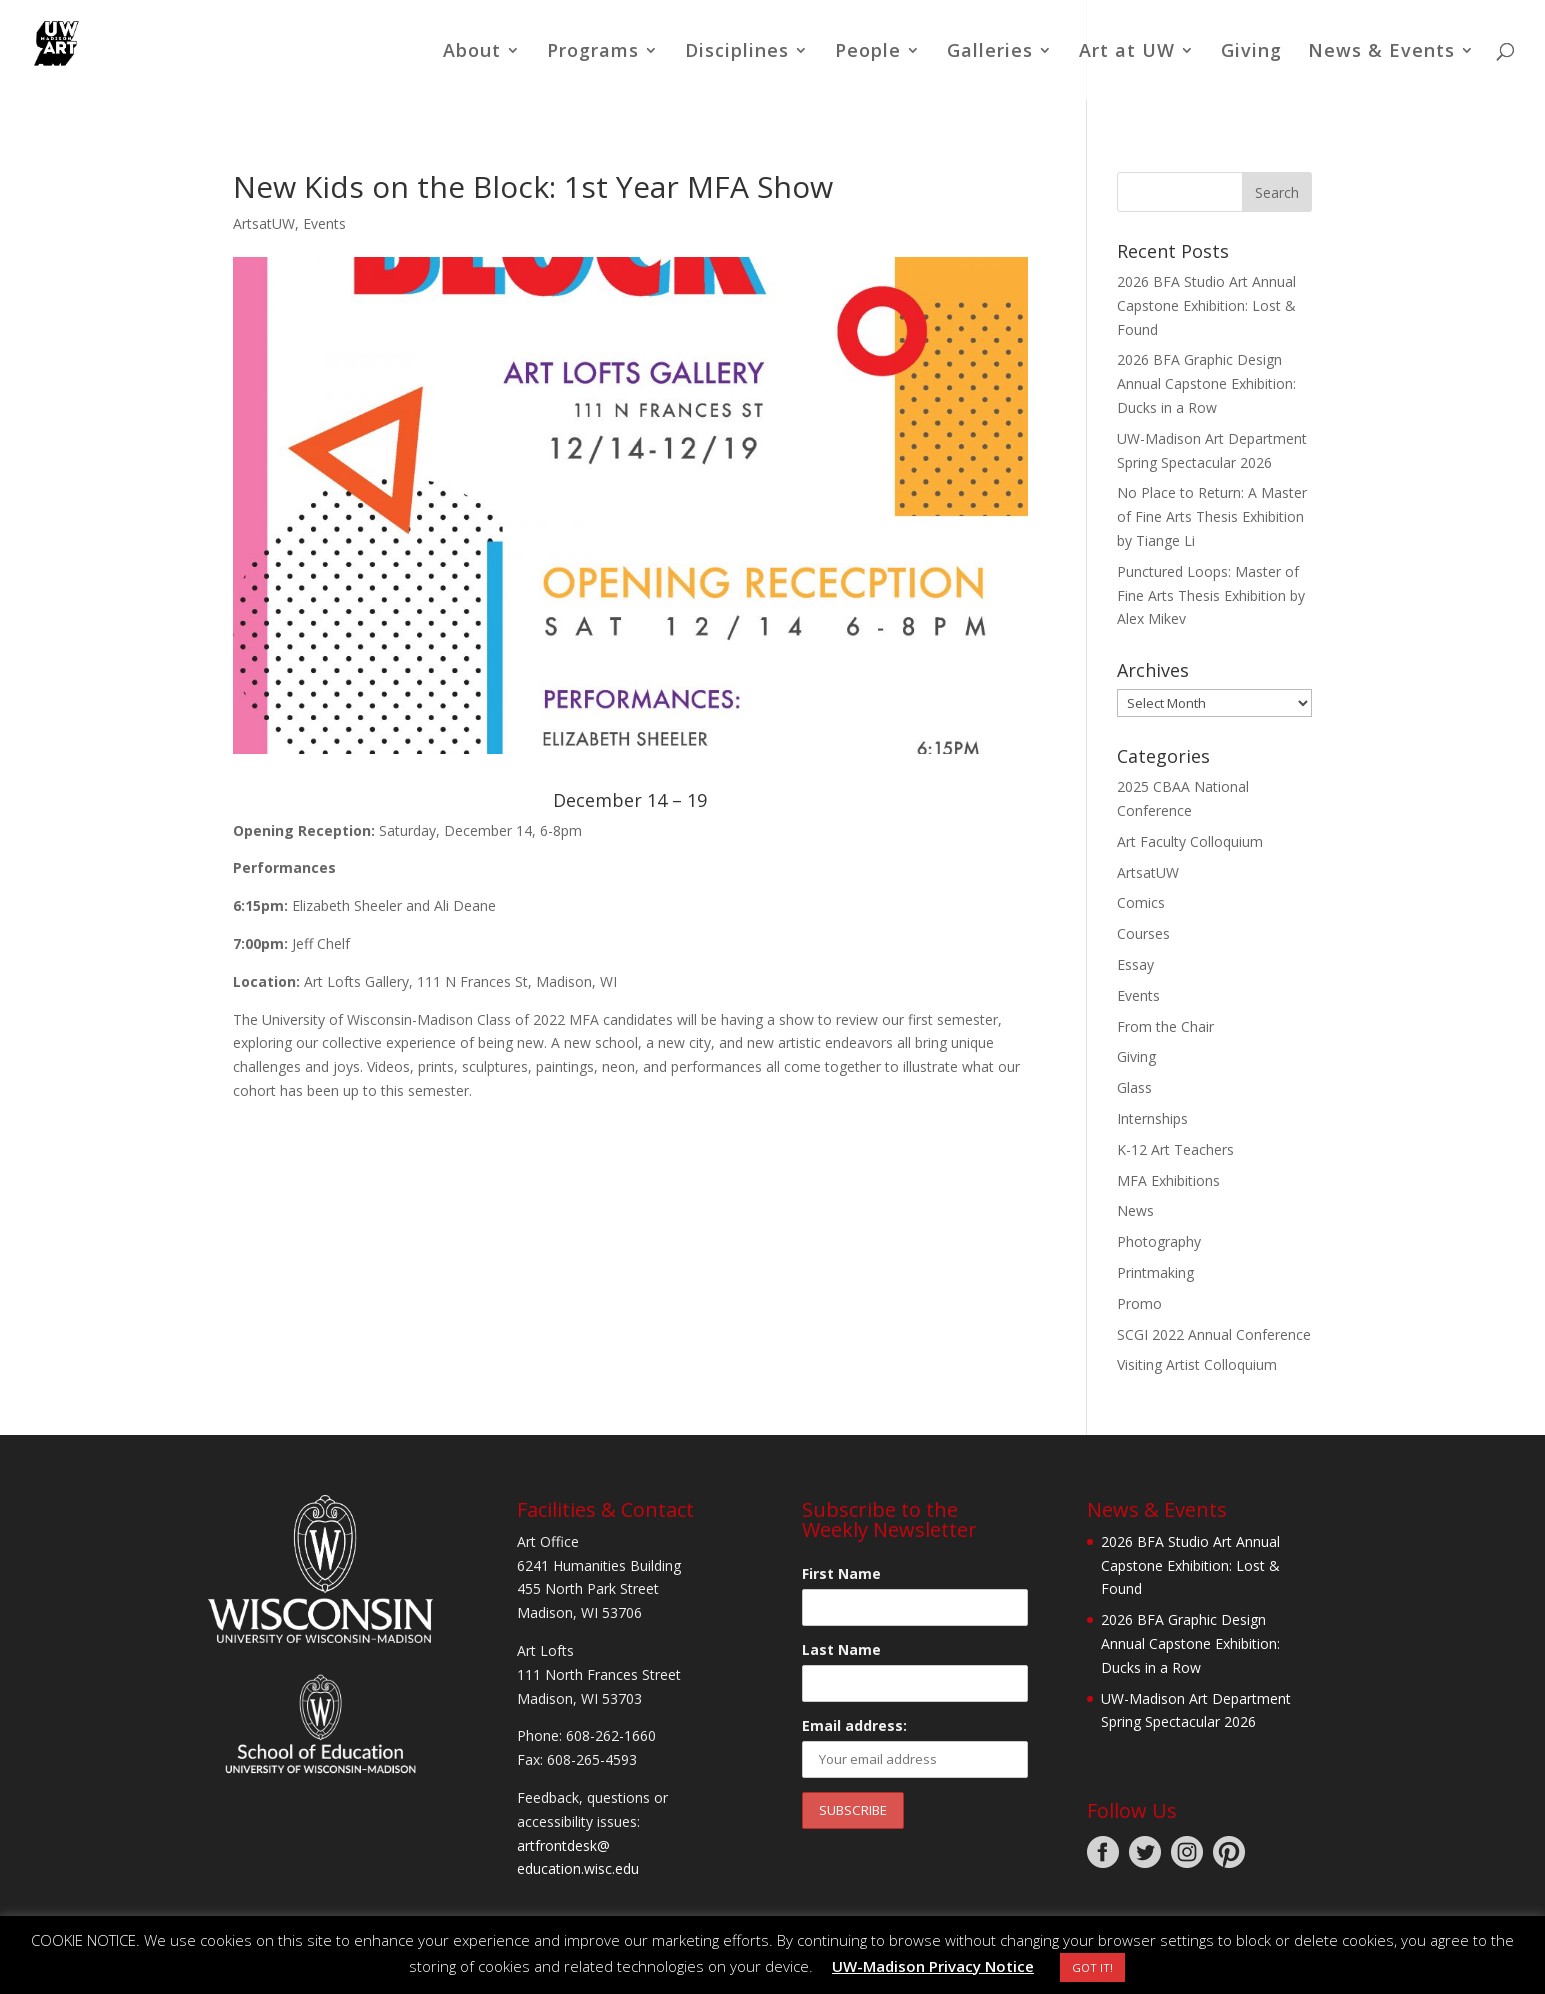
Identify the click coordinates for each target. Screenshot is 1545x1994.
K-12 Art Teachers (1175, 1149)
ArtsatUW (264, 223)
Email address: (854, 1725)
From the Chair (1165, 1026)
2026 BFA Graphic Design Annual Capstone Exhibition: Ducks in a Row (1206, 383)
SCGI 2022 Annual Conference (1214, 1334)
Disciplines (737, 52)
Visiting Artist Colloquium (1197, 1364)
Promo (1139, 1303)
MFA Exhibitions (1168, 1180)
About (472, 52)
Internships (1152, 1118)
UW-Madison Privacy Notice (933, 1966)
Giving (1251, 52)
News (1135, 1210)
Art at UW (1127, 52)
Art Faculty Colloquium (1190, 841)
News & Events (1381, 52)
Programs (593, 52)
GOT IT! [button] (1092, 1967)
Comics (1141, 902)
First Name (841, 1573)
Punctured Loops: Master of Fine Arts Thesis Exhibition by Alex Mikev (1211, 595)
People (868, 52)
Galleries (990, 52)
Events (324, 223)
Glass (1134, 1087)
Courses (1143, 933)
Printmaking (1155, 1272)
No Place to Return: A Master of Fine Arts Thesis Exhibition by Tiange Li (1212, 516)
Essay (1135, 964)
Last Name (841, 1649)
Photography (1159, 1241)
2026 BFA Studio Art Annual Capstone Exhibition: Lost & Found (1206, 305)
